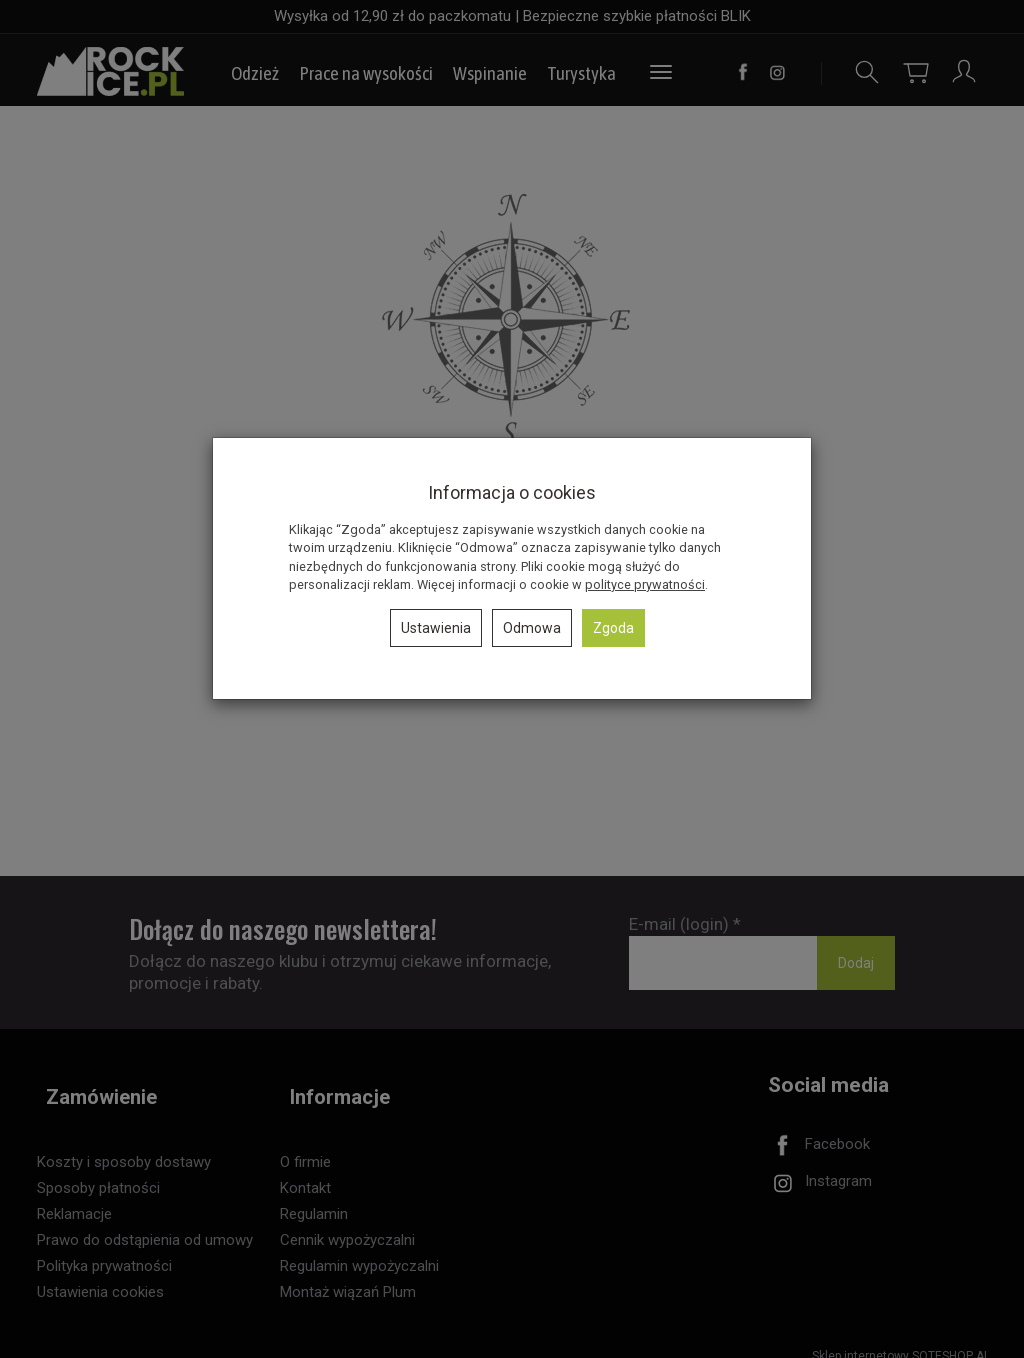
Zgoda (613, 628)
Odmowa (532, 628)
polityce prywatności (645, 584)
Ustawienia (436, 628)
